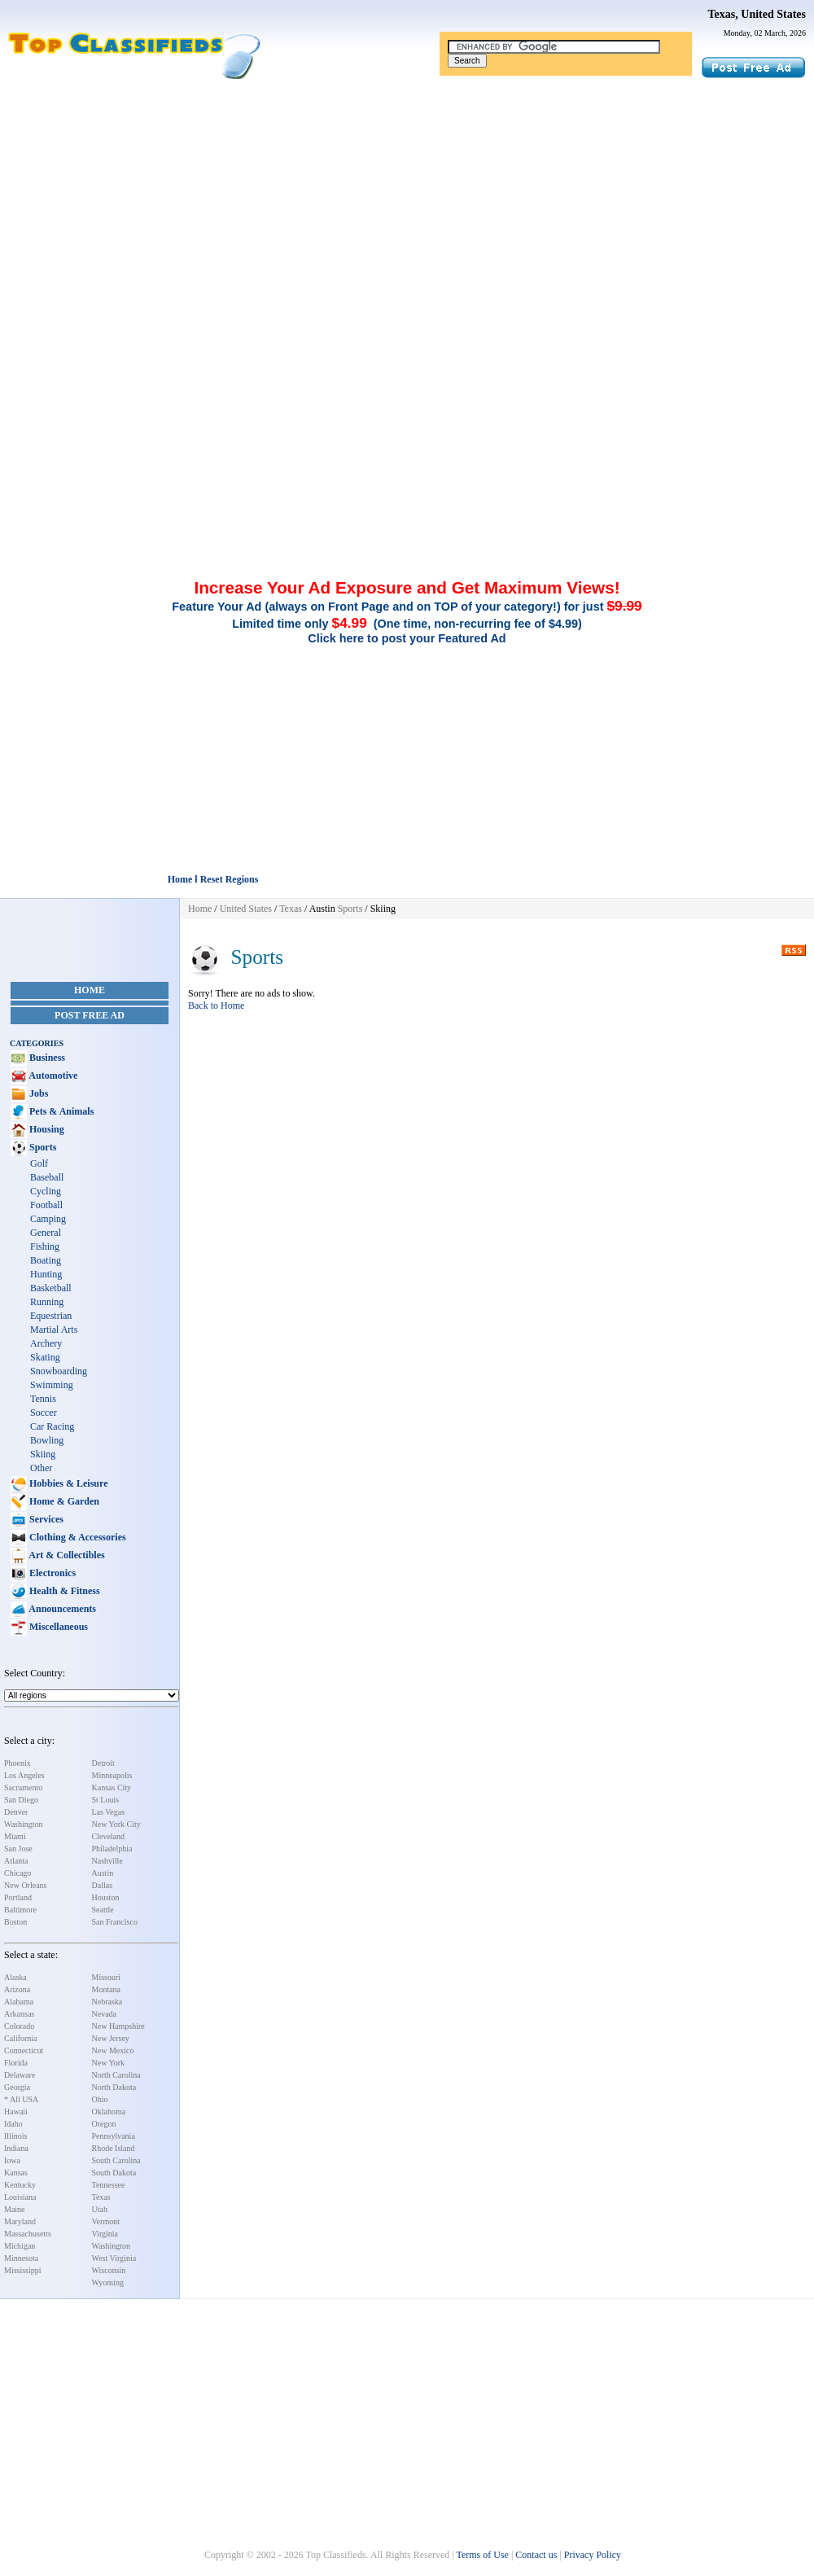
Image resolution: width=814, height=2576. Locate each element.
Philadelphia (112, 1848)
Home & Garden (63, 1501)
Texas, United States (757, 14)
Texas (101, 2197)
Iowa (12, 2160)
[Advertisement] (407, 202)
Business (46, 1057)
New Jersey (110, 2038)
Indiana (16, 2148)
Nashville (107, 1860)
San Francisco (115, 1921)
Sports (41, 1147)
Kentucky (20, 2184)
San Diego (21, 1799)
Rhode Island (113, 2148)
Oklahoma (109, 2111)
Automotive (52, 1075)
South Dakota (114, 2172)
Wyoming (108, 2282)
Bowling (46, 1440)
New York (108, 2062)
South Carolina (116, 2160)
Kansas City (112, 1787)
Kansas (16, 2172)
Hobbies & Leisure (67, 1483)
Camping (48, 1218)
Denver (16, 1811)
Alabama (18, 2001)
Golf (39, 1163)
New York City (116, 1824)
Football (46, 1205)
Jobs (37, 1093)
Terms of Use (482, 2555)
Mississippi (23, 2270)
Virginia (105, 2233)
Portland (18, 1897)
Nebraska (107, 2001)
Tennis (43, 1398)
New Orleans (25, 1885)
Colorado (19, 2026)
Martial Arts (53, 1329)
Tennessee (108, 2184)
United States (246, 908)
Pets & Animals (60, 1111)
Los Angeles (24, 1775)
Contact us (536, 2555)
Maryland (20, 2221)
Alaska (15, 1977)
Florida (16, 2062)
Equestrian (51, 1315)
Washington (23, 1824)
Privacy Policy (592, 2555)
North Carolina (116, 2074)
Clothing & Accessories (76, 1537)
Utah (99, 2209)
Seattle (103, 1909)
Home (89, 990)
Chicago (17, 1872)
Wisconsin (109, 2270)
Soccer (43, 1412)
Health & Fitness (63, 1591)
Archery (46, 1343)
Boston (15, 1921)
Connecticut (23, 2050)
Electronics (51, 1573)
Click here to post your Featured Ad (406, 638)
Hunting (46, 1274)
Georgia (17, 2087)
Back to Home (216, 1005)
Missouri (106, 1977)
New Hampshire (118, 2026)
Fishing (44, 1246)
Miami (15, 1836)
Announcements (61, 1608)
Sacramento (23, 1787)
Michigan (19, 2245)
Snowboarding (58, 1371)
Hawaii (16, 2111)
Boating (45, 1260)
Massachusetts (27, 2233)
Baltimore (20, 1909)
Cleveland (108, 1836)
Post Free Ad (90, 1015)
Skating (45, 1357)
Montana (106, 1989)
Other (41, 1468)
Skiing (42, 1454)
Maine (14, 2209)
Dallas (102, 1885)
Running (46, 1302)
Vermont (106, 2221)
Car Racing (52, 1426)
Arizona (17, 1989)
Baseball (46, 1177)
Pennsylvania (113, 2135)
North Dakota (114, 2087)
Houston (106, 1897)
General (45, 1232)
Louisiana (20, 2197)
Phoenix (17, 1763)
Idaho (13, 2123)
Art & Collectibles (66, 1555)
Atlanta (16, 1860)
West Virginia (114, 2258)
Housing (45, 1129)
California (20, 2038)
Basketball (51, 1288)
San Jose (18, 1848)
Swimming (51, 1385)
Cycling (45, 1191)
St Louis (106, 1799)
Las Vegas (108, 1811)
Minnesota (21, 2258)
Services (45, 1519)
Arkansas (19, 2013)
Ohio (100, 2099)
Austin (103, 1872)
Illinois (15, 2135)
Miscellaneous (57, 1626)
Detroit (103, 1763)
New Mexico (113, 2050)
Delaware (19, 2074)
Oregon (104, 2123)
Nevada (104, 2013)
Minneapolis (112, 1775)
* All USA (21, 2099)
